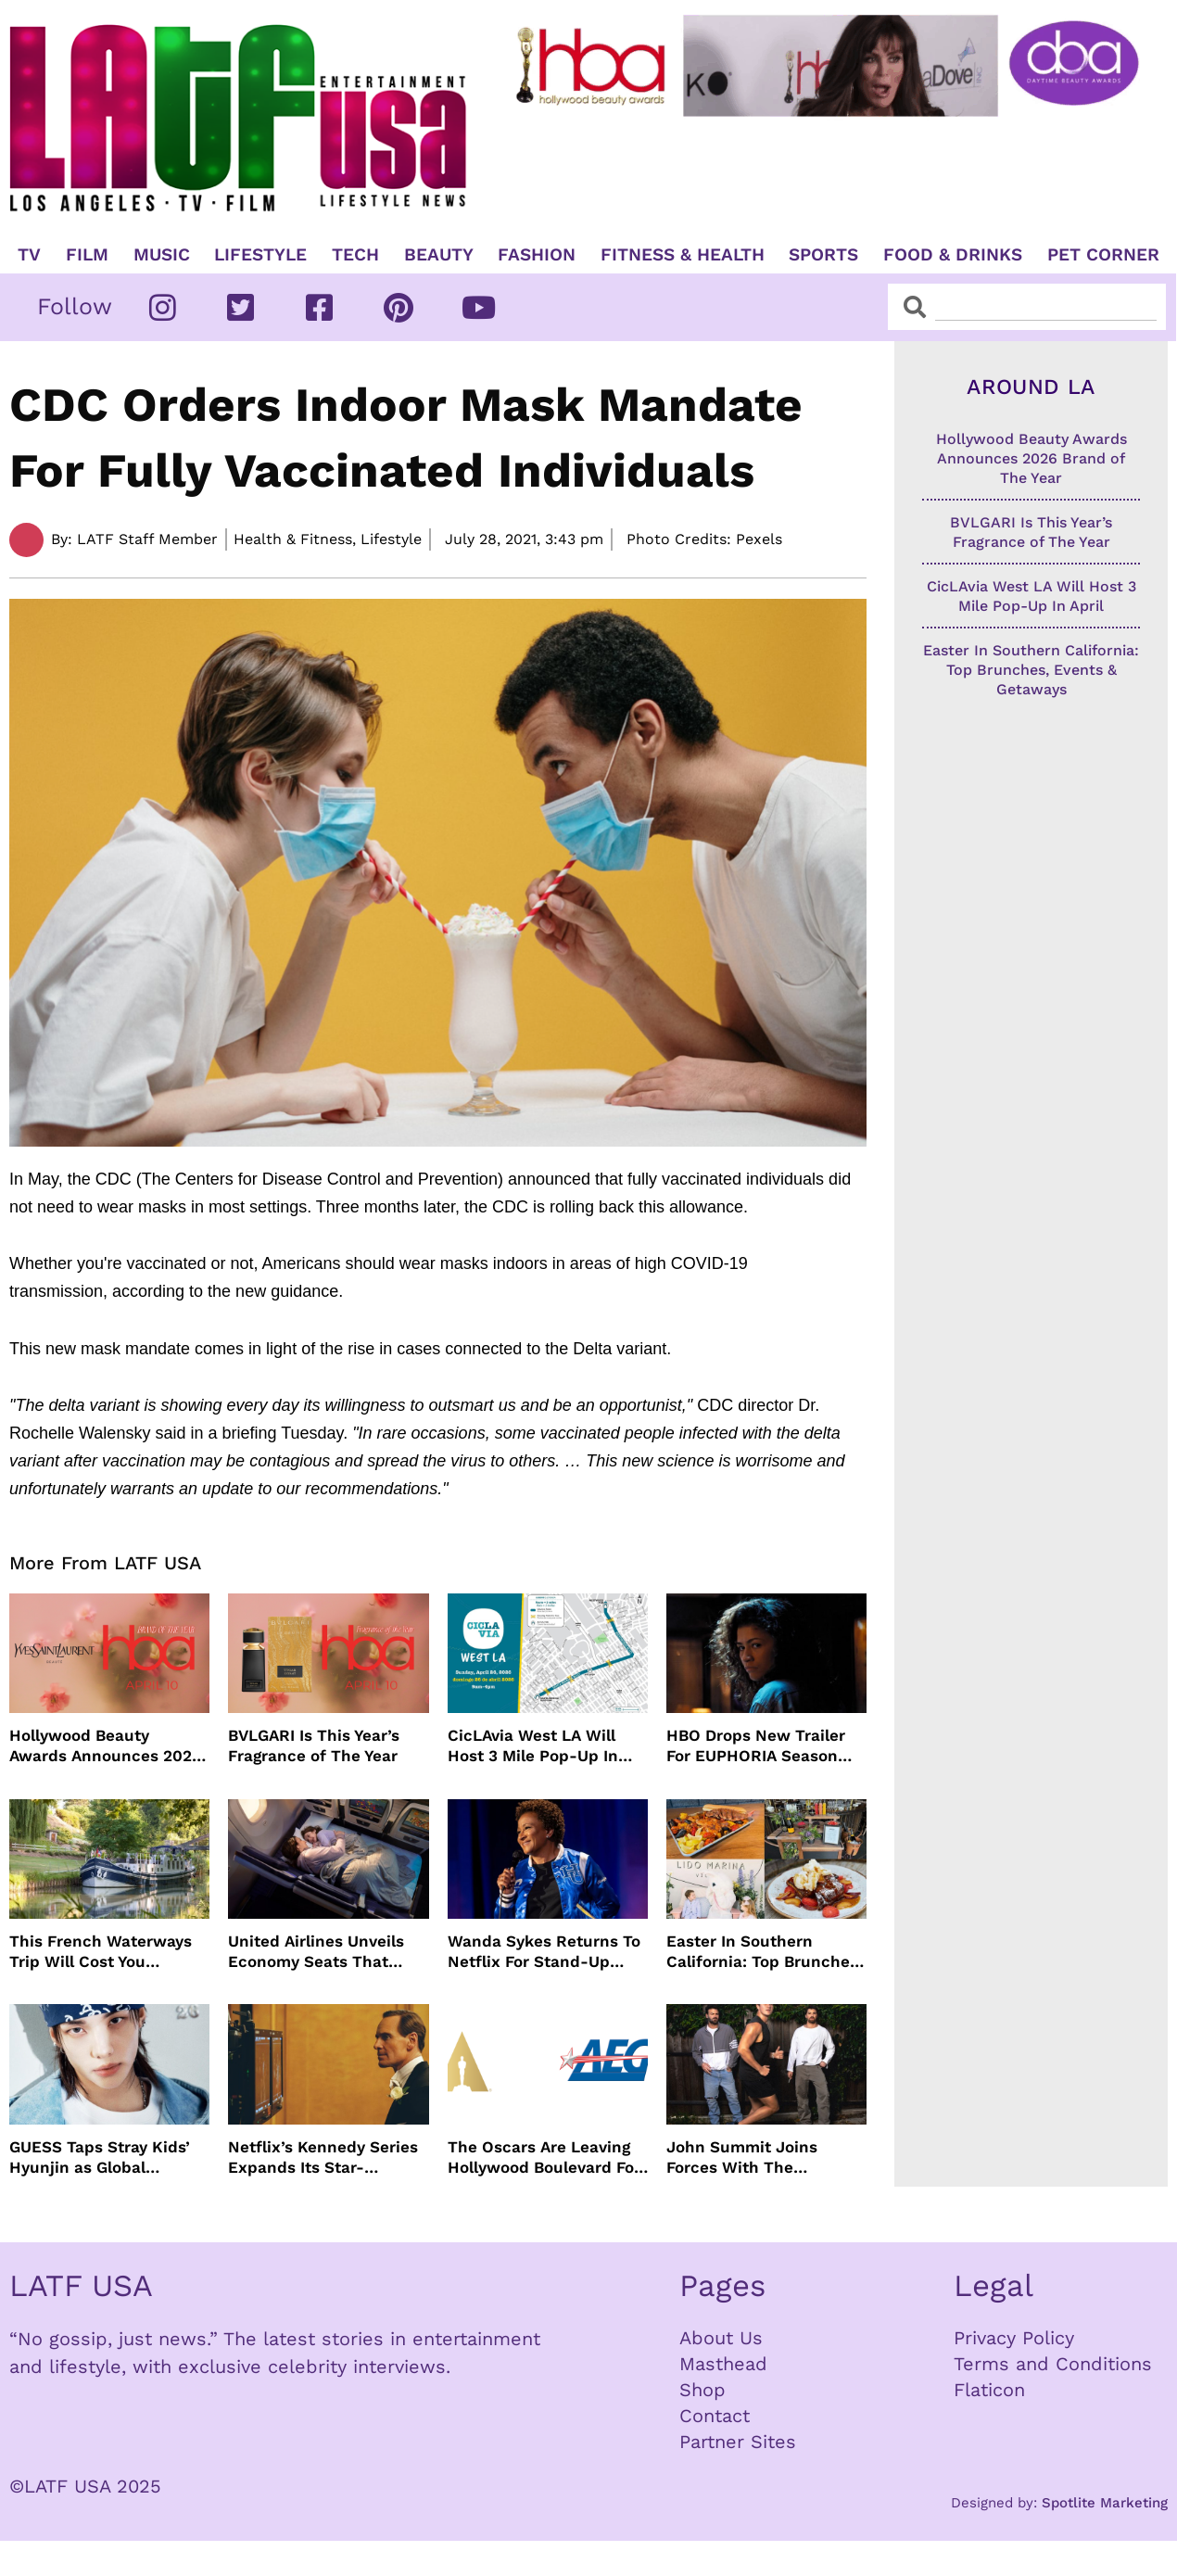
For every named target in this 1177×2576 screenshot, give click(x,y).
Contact (714, 2416)
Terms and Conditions (1053, 2364)
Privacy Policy (1014, 2338)
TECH (355, 255)
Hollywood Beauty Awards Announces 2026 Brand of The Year (105, 1746)
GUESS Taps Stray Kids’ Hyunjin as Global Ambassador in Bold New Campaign (106, 2157)
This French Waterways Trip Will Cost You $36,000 (100, 1952)
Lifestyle (260, 255)
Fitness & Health (683, 255)
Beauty (439, 255)
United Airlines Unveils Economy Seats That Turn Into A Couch (316, 1952)
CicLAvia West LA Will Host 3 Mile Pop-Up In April (533, 1746)
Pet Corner (1103, 255)
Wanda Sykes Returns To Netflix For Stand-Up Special (544, 1952)
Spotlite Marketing (1105, 2502)
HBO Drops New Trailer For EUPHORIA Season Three (755, 1746)
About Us (721, 2338)
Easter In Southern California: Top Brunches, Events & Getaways (764, 1952)
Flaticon (989, 2390)
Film (87, 255)
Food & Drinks (952, 255)
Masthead (723, 2364)
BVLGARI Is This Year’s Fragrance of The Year (313, 1745)
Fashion (537, 255)
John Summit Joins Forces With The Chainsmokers (741, 2157)
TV (29, 255)
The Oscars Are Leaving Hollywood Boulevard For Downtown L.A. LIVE (544, 2157)
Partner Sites (737, 2441)
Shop (702, 2390)
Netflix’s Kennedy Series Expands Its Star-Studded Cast (323, 2157)
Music (161, 255)
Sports (823, 255)
